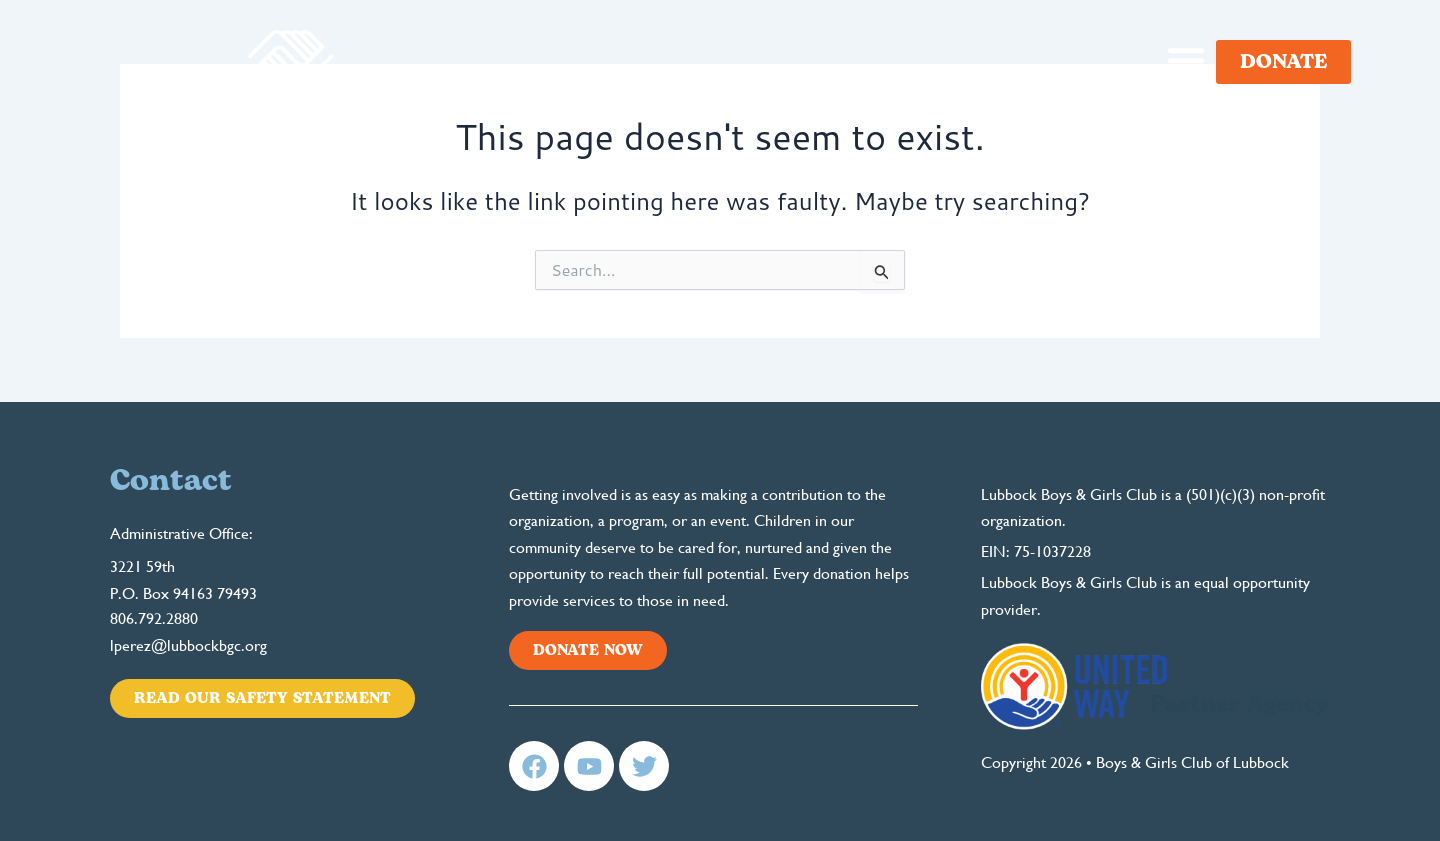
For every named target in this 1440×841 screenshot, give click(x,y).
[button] (1186, 60)
